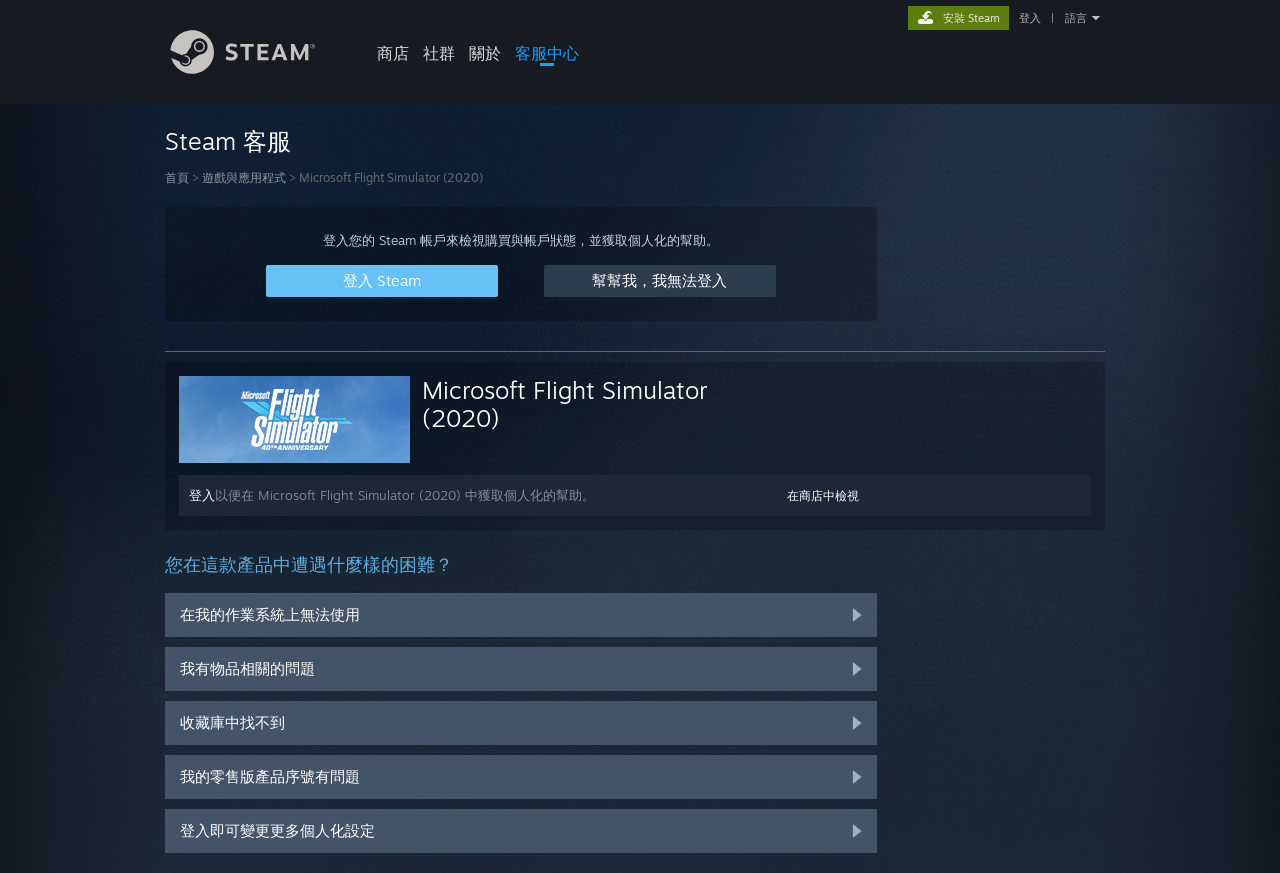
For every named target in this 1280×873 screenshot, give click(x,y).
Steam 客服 (228, 141)
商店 (393, 53)
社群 (439, 53)
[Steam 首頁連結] (258, 68)
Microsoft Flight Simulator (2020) (565, 404)
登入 (1030, 18)
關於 (485, 53)
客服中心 (547, 53)
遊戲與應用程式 (244, 177)
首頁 (177, 177)
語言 (1076, 18)
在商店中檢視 (823, 495)
